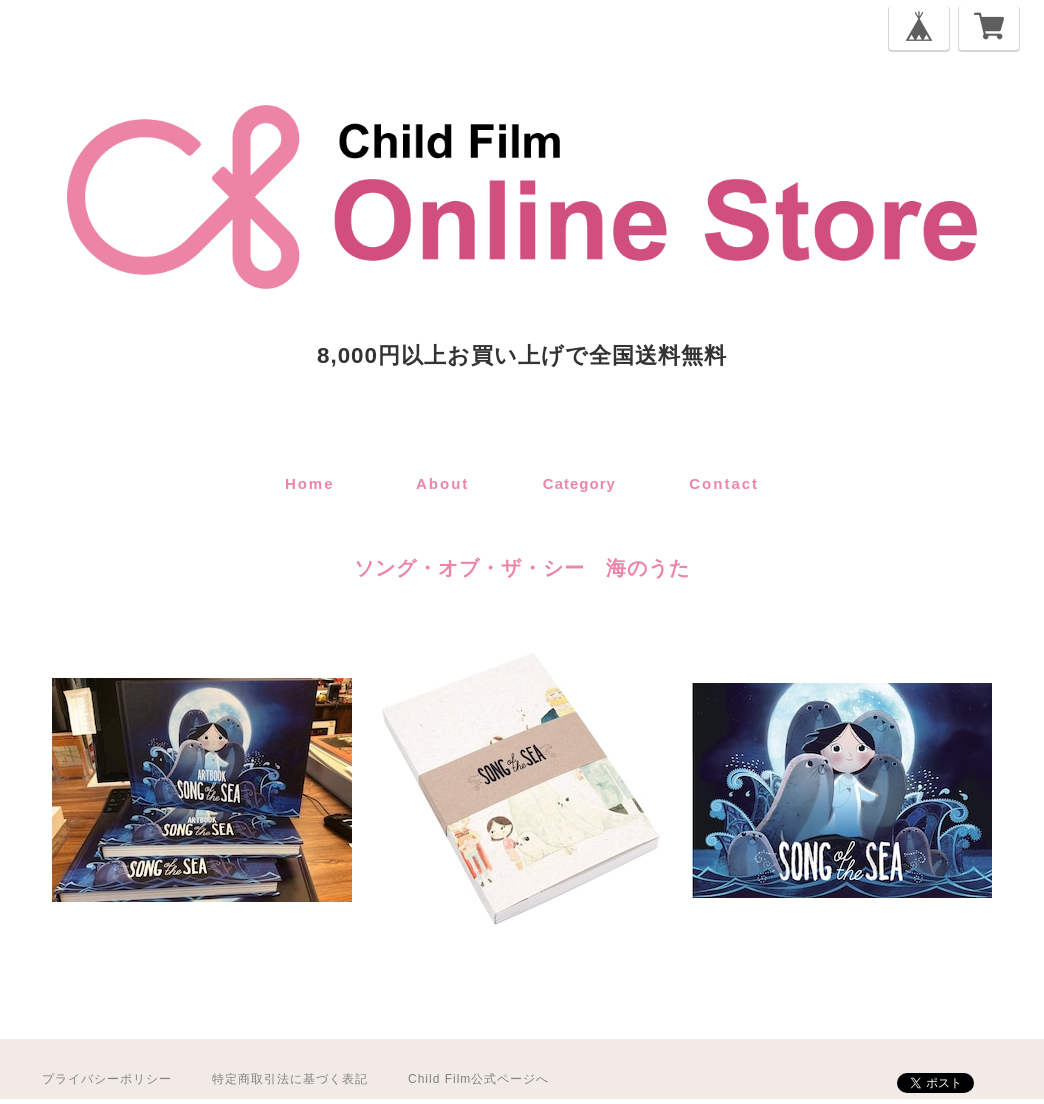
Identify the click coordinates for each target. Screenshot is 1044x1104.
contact (724, 483)
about (442, 483)
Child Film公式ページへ (478, 1079)
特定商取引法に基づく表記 (290, 1079)
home (310, 483)
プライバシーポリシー (107, 1079)
